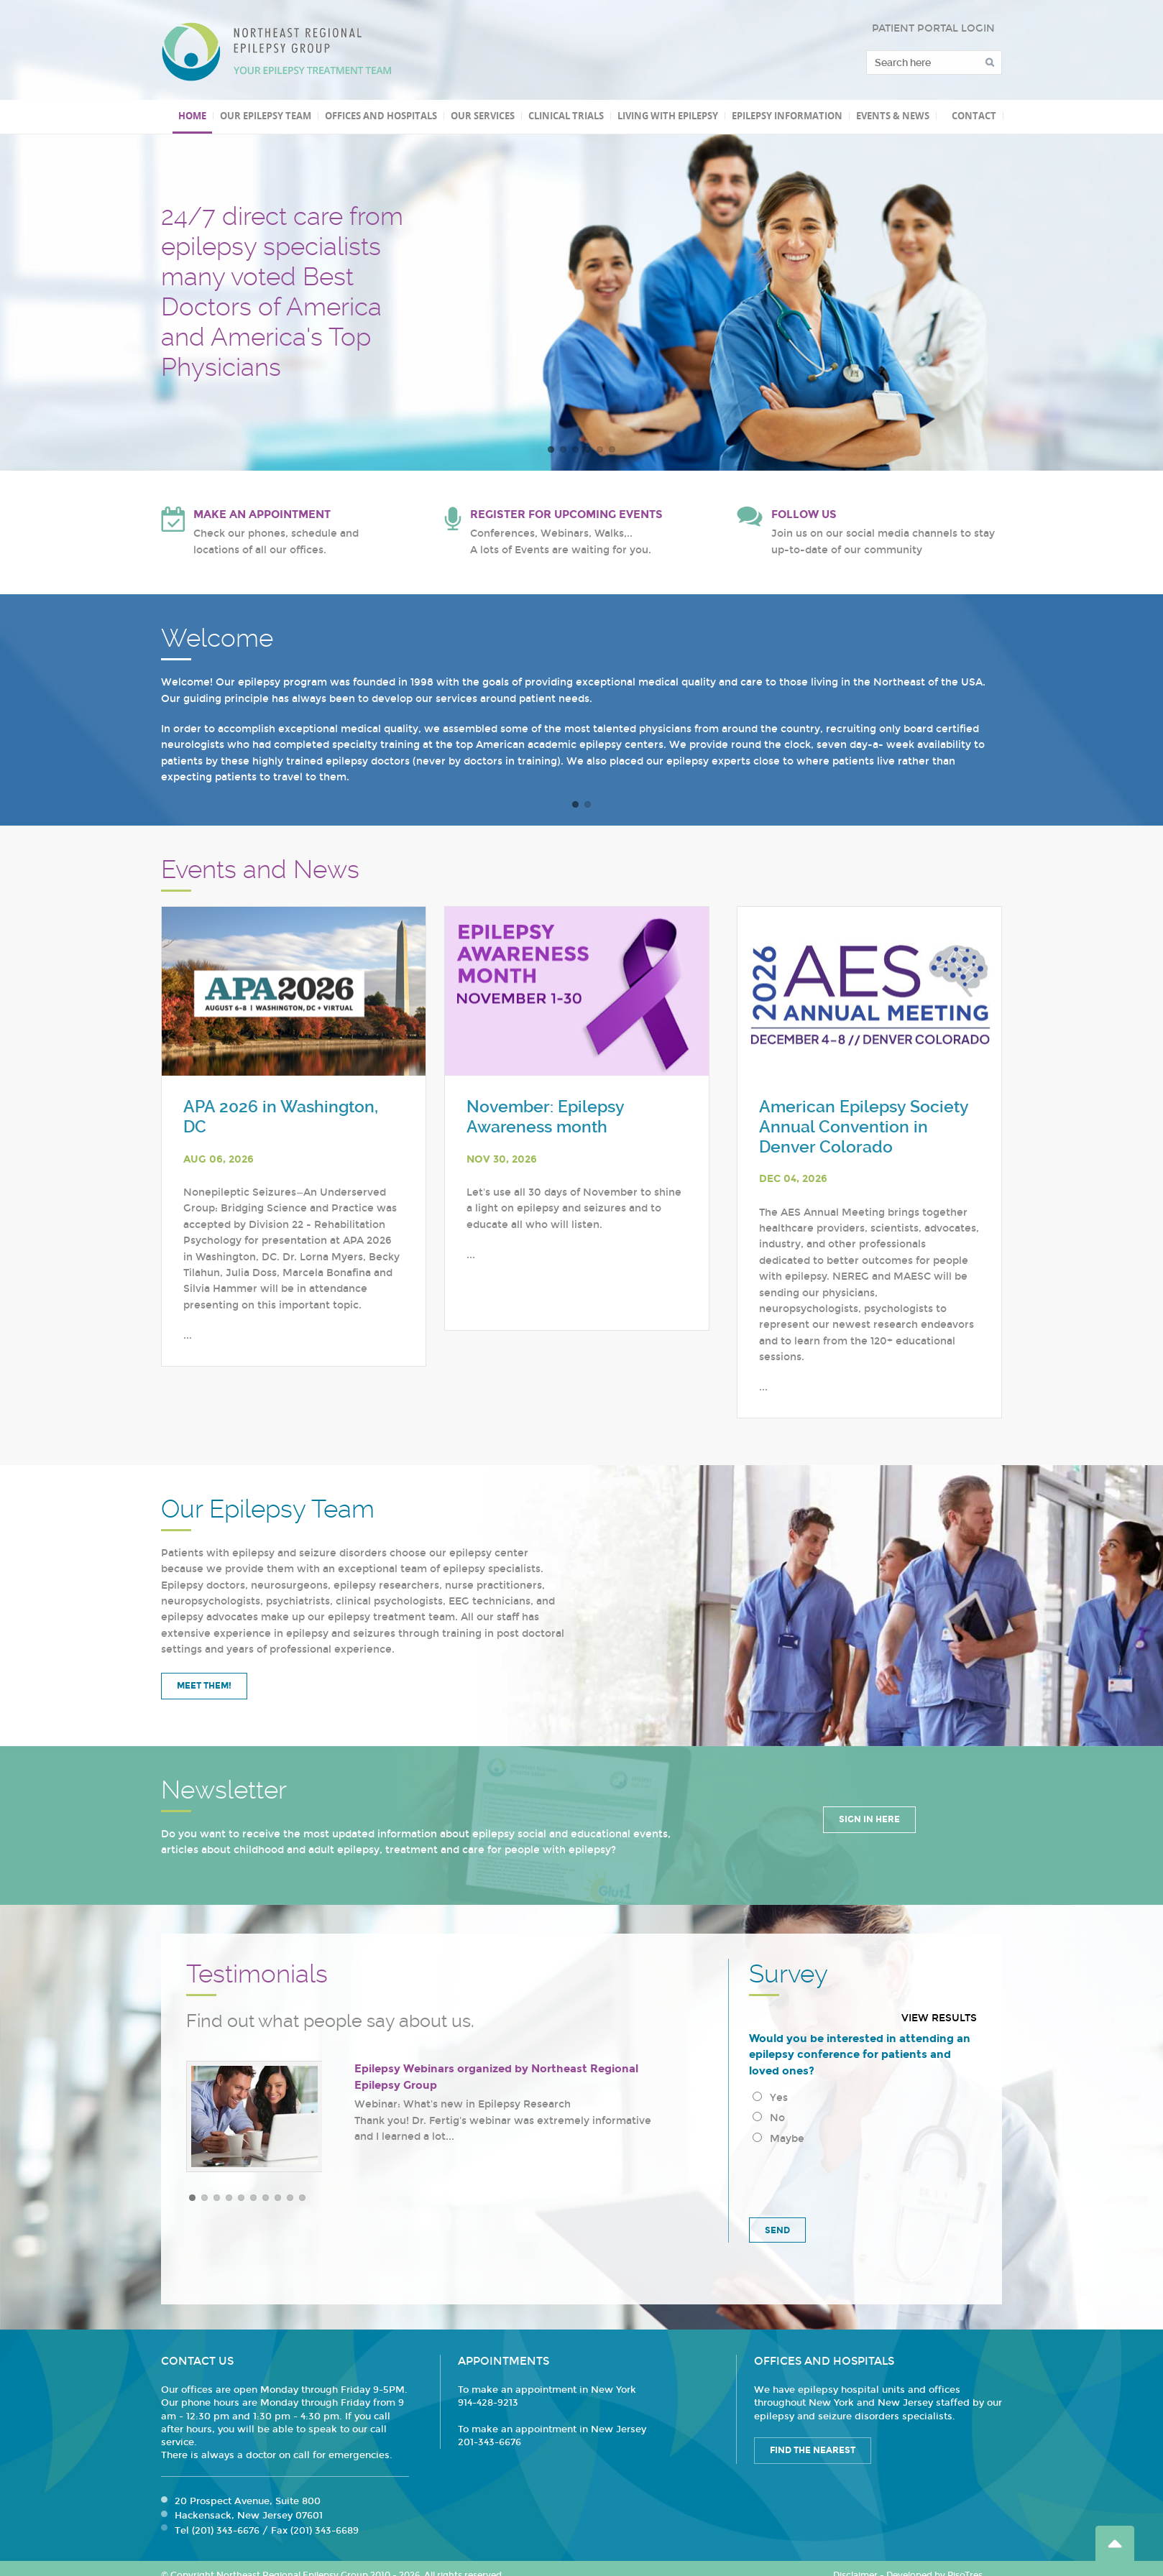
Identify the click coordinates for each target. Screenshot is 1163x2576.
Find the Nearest (812, 2450)
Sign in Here (869, 1819)
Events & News (892, 115)
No (769, 2118)
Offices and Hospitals (381, 115)
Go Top (1114, 2543)
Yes (770, 2098)
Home (192, 115)
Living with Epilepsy (667, 115)
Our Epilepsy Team (265, 115)
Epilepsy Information (787, 115)
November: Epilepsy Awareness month (545, 1117)
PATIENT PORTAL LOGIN (933, 28)
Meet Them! (204, 1686)
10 (302, 2197)
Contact (974, 115)
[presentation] (858, 2179)
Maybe (778, 2139)
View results (939, 2018)
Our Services (483, 115)
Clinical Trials (566, 115)
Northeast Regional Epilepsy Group (276, 52)
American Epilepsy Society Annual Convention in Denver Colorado (863, 1126)
